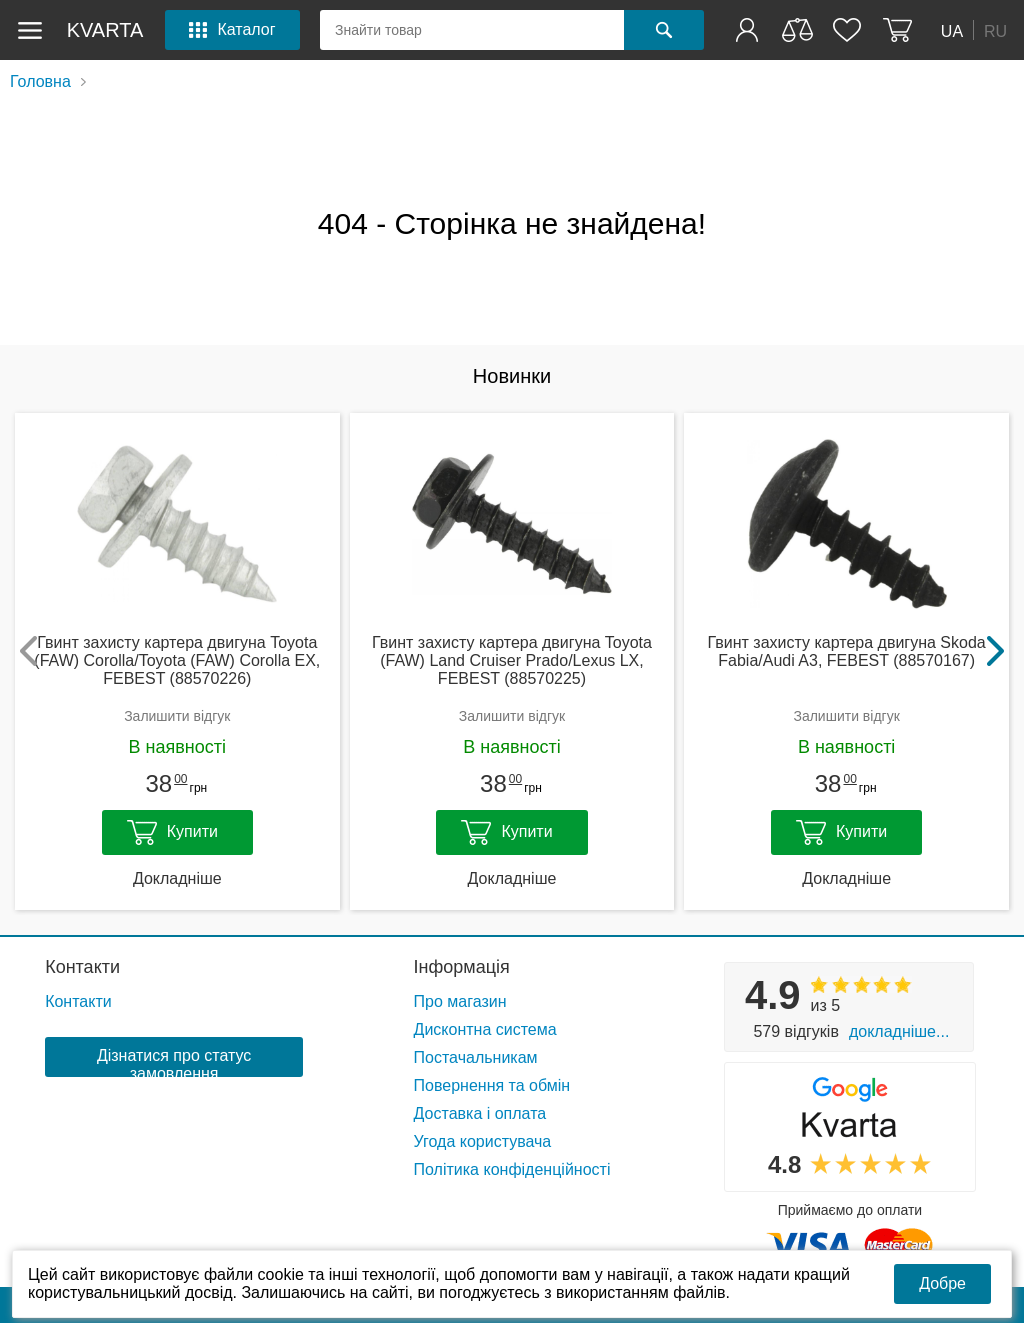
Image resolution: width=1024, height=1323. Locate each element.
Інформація (462, 967)
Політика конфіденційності (512, 1169)
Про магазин (460, 1001)
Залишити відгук (177, 716)
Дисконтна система (485, 1029)
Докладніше (177, 878)
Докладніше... (899, 1031)
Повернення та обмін (492, 1085)
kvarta (105, 30)
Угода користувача (483, 1141)
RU (995, 30)
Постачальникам (476, 1057)
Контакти (82, 967)
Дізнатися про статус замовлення (174, 1062)
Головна (40, 81)
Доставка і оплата (480, 1113)
